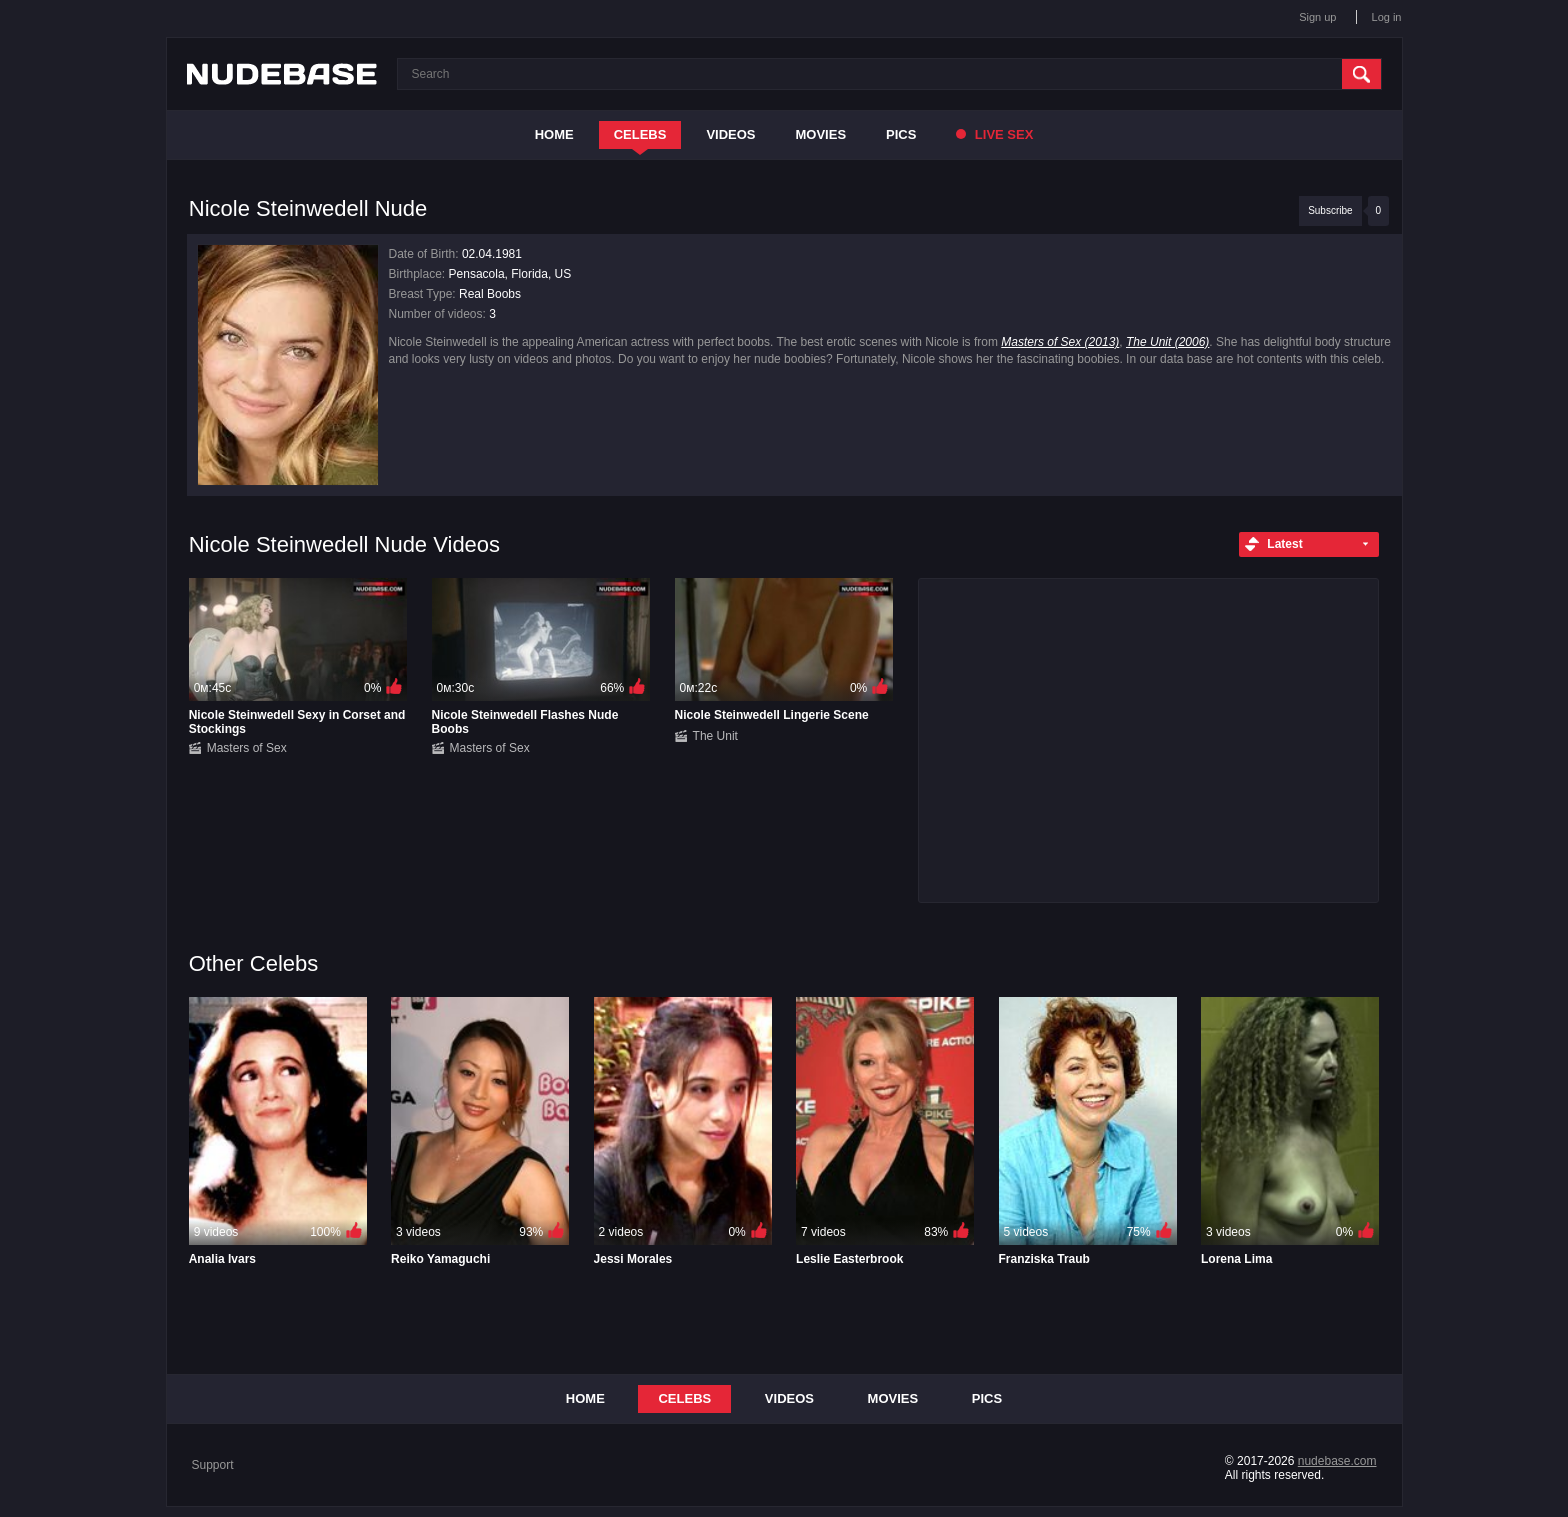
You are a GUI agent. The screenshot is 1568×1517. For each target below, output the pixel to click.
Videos (730, 134)
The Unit (715, 736)
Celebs (640, 134)
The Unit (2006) (1167, 342)
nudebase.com (1337, 1461)
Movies (821, 134)
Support (213, 1465)
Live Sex (994, 134)
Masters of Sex (247, 748)
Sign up (1317, 17)
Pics (901, 134)
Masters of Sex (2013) (1060, 342)
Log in (1387, 17)
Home (554, 134)
